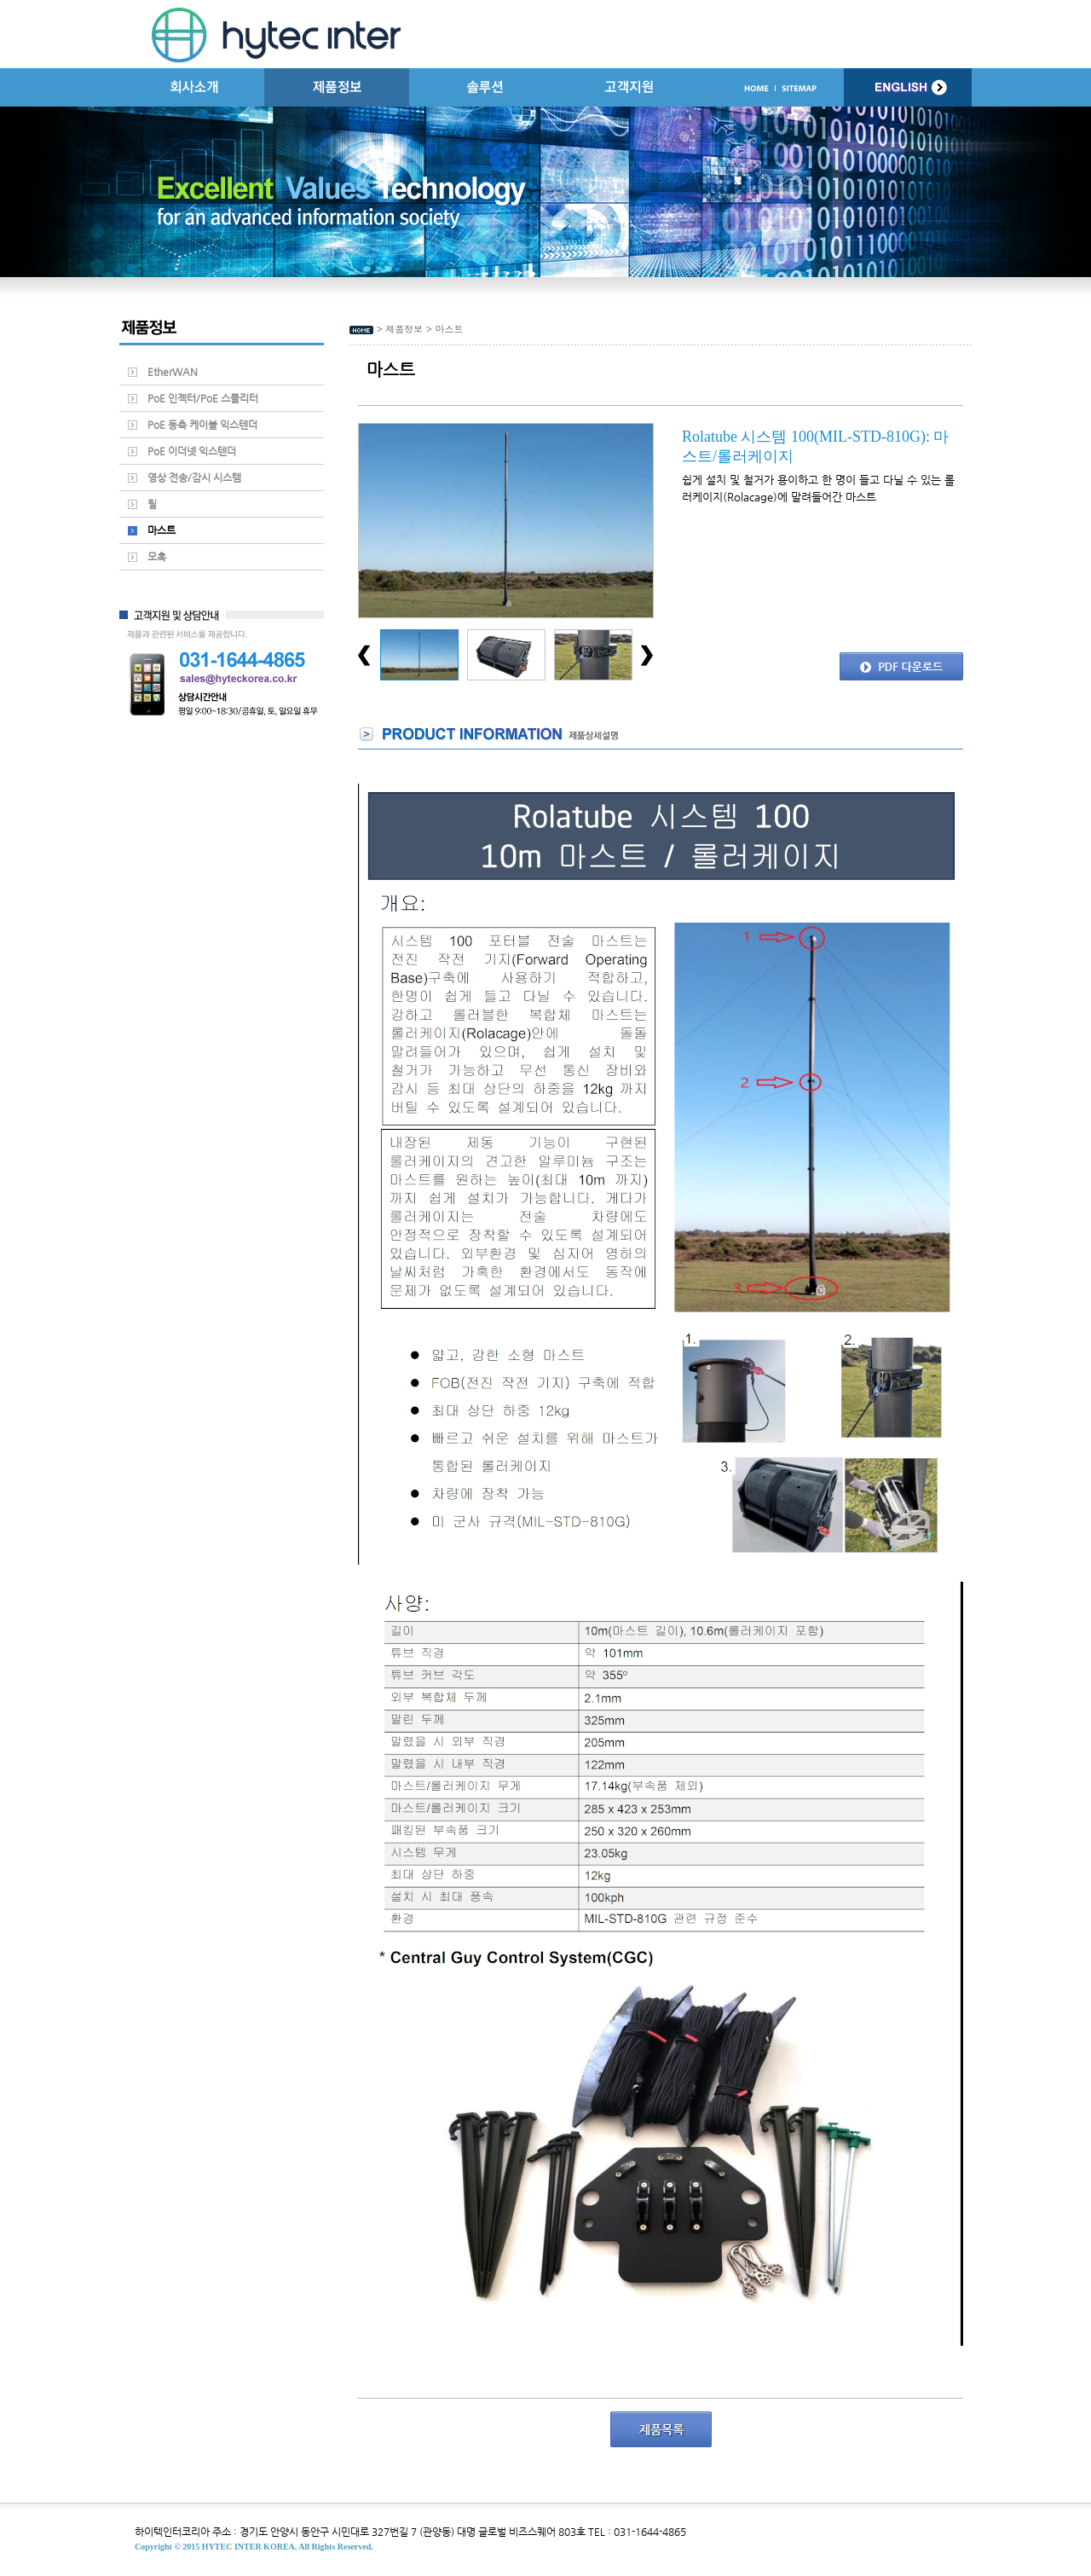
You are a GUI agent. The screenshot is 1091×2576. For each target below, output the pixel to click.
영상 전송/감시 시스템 (194, 477)
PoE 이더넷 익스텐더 (191, 451)
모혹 (156, 557)
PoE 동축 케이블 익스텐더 (202, 425)
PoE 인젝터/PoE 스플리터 (202, 398)
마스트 (161, 530)
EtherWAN (172, 372)
